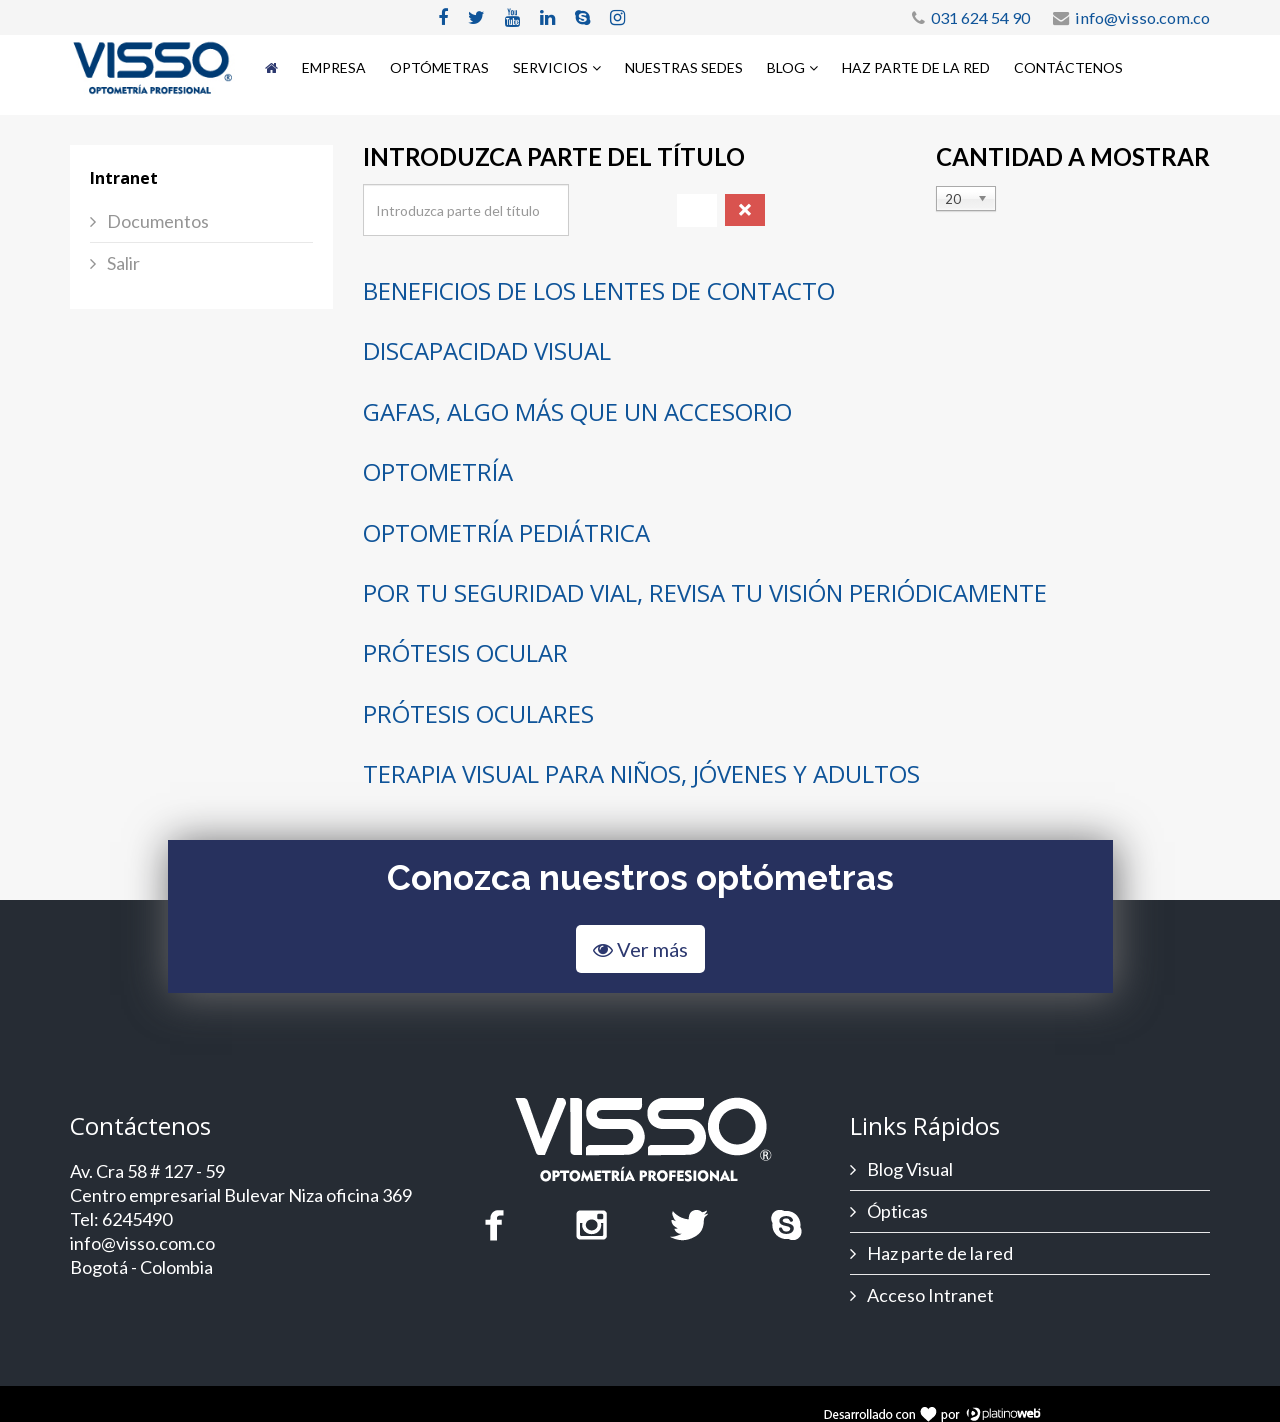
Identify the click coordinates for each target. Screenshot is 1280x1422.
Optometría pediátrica (506, 532)
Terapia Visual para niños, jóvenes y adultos (641, 773)
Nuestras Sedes (684, 67)
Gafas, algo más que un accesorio (577, 411)
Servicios (550, 67)
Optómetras (439, 67)
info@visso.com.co (1142, 17)
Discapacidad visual (487, 350)
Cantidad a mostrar (1073, 157)
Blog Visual (908, 1169)
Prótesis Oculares (478, 713)
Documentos (156, 221)
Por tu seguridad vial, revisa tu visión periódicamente (705, 592)
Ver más (640, 949)
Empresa (334, 67)
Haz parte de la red (916, 67)
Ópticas (896, 1211)
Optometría (438, 471)
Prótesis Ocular (465, 652)
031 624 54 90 (980, 17)
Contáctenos (1068, 67)
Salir (122, 263)
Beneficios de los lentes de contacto (599, 290)
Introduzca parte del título (556, 157)
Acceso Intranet (929, 1295)
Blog (786, 67)
